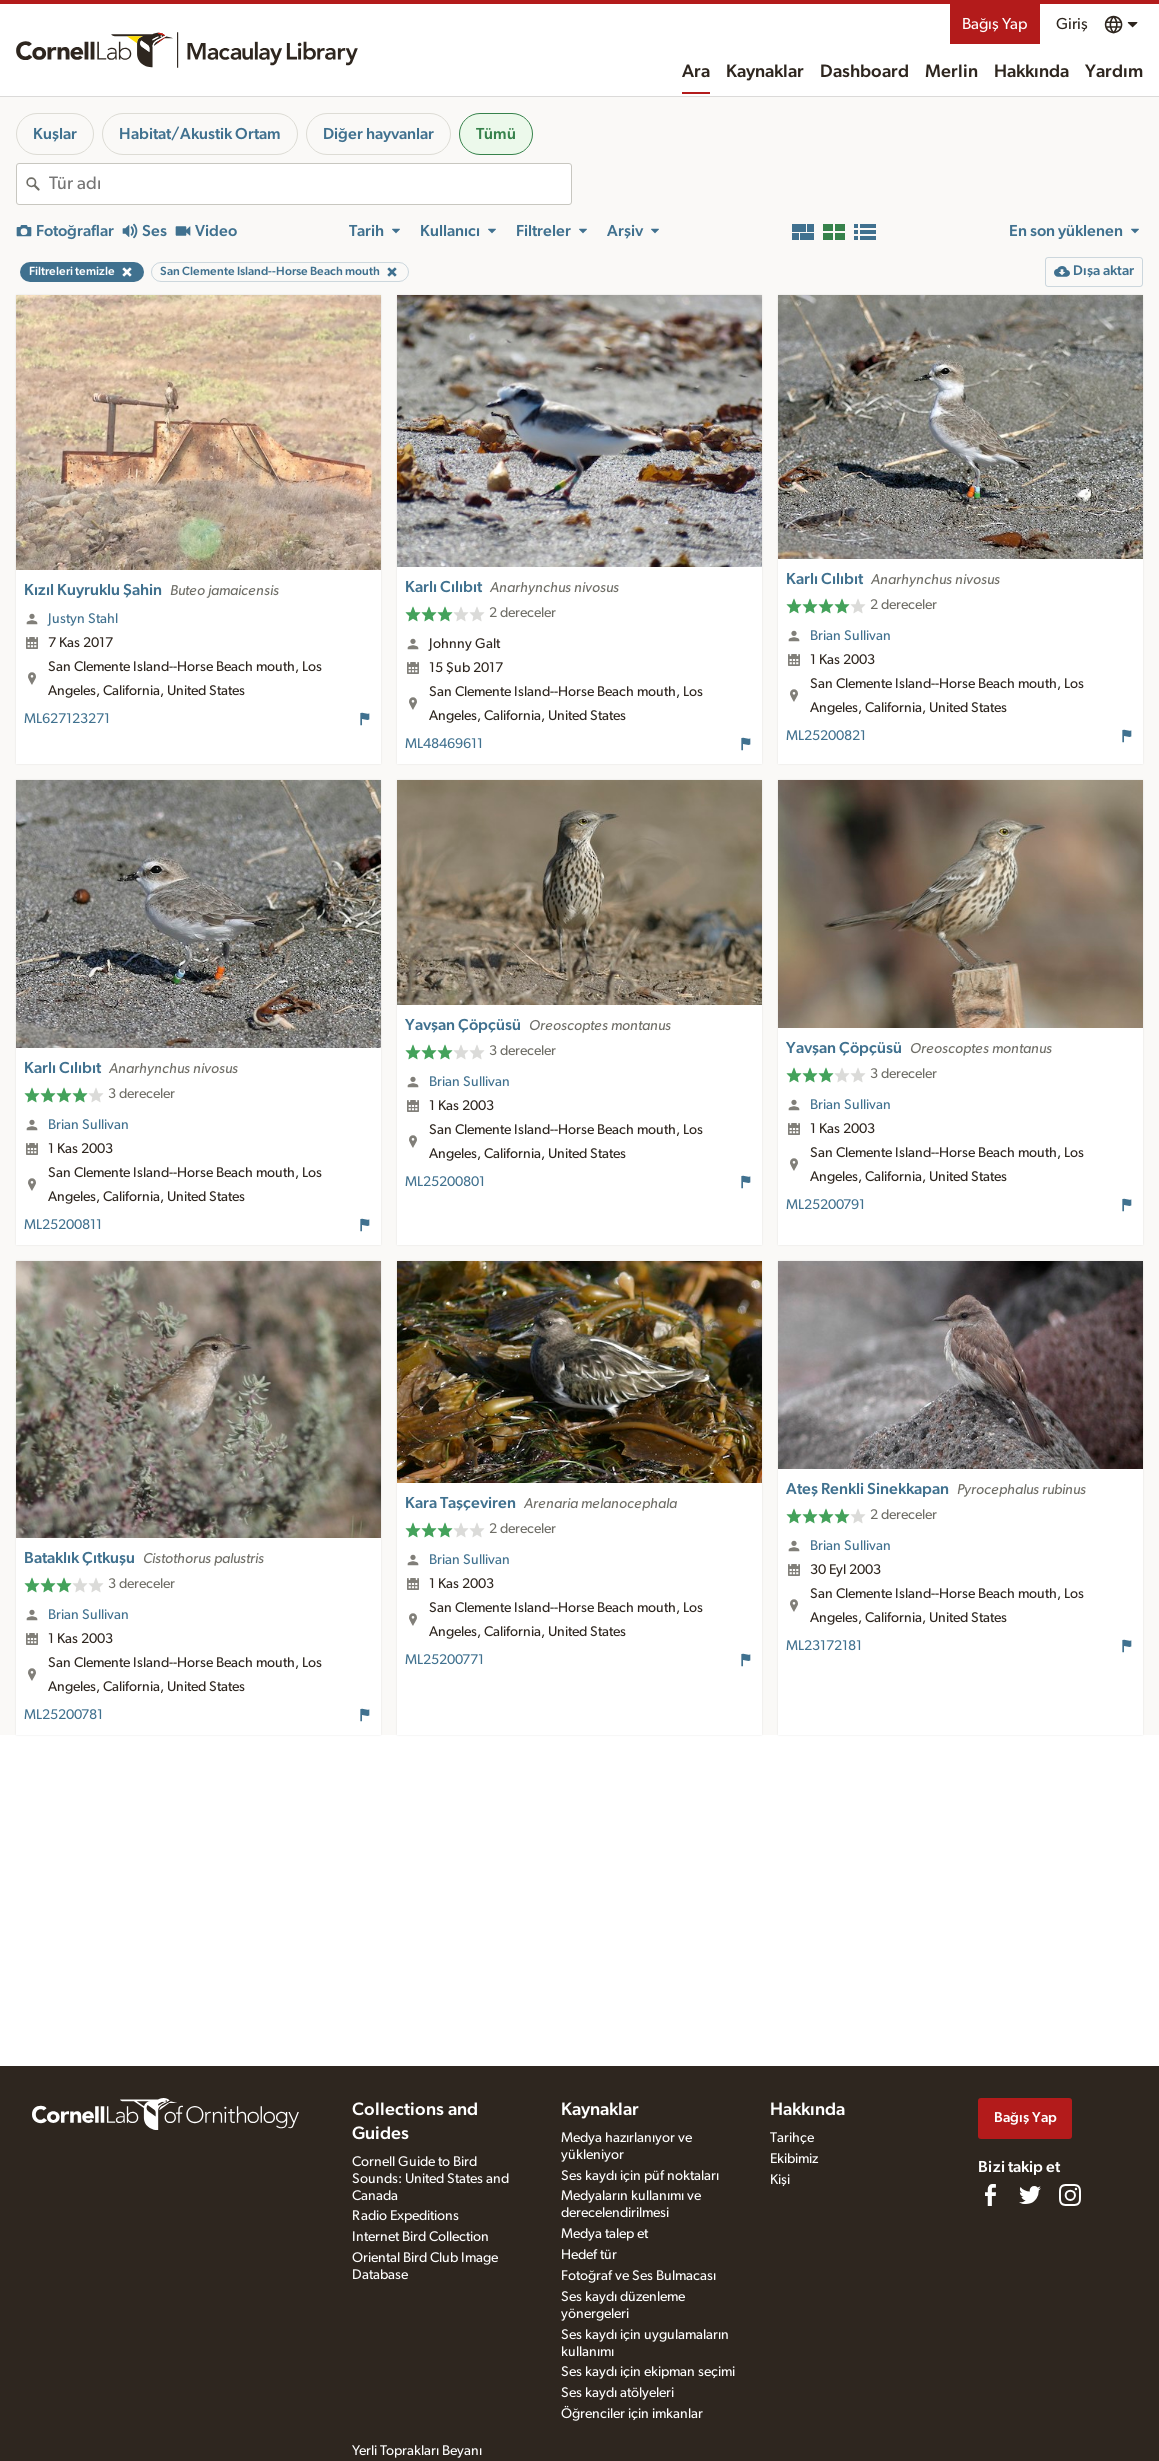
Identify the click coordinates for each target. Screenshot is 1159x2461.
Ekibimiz (794, 2159)
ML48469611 (444, 744)
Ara (696, 72)
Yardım (1114, 72)
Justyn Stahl (83, 619)
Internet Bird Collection (420, 2237)
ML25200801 (445, 1182)
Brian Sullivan (850, 636)
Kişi (780, 2180)
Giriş (1072, 24)
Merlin (951, 72)
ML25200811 (63, 1225)
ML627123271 (67, 719)
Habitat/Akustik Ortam (200, 134)
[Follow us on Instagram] (1070, 2195)
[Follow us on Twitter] (1030, 2195)
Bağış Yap (995, 24)
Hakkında (1031, 72)
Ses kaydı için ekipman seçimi (648, 2372)
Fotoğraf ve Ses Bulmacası (638, 2276)
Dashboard (864, 72)
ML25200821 (826, 736)
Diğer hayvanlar (378, 134)
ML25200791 (825, 1205)
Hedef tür (589, 2255)
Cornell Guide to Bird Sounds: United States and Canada (430, 2179)
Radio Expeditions (405, 2216)
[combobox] (310, 184)
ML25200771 (444, 1660)
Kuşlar (55, 134)
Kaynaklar (765, 72)
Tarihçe (792, 2138)
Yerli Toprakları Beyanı (417, 2451)
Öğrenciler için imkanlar (632, 2414)
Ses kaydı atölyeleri (617, 2393)
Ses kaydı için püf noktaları (640, 2176)
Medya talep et (604, 2234)
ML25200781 (63, 1715)
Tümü (496, 134)
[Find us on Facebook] (990, 2195)
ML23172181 (824, 1646)
